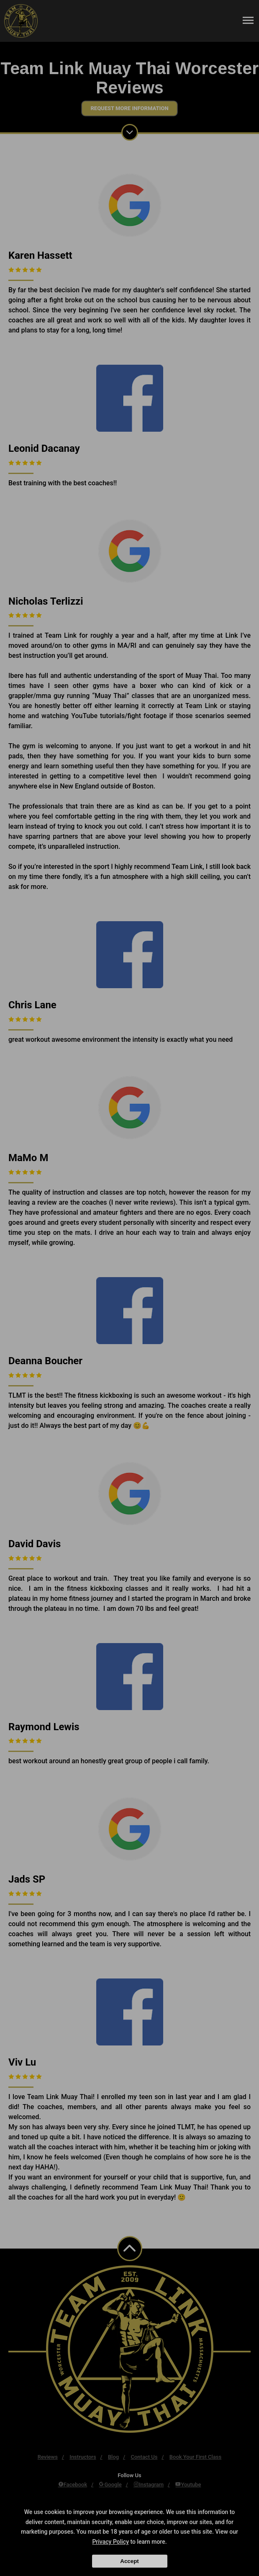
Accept (129, 2561)
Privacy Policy (110, 2541)
